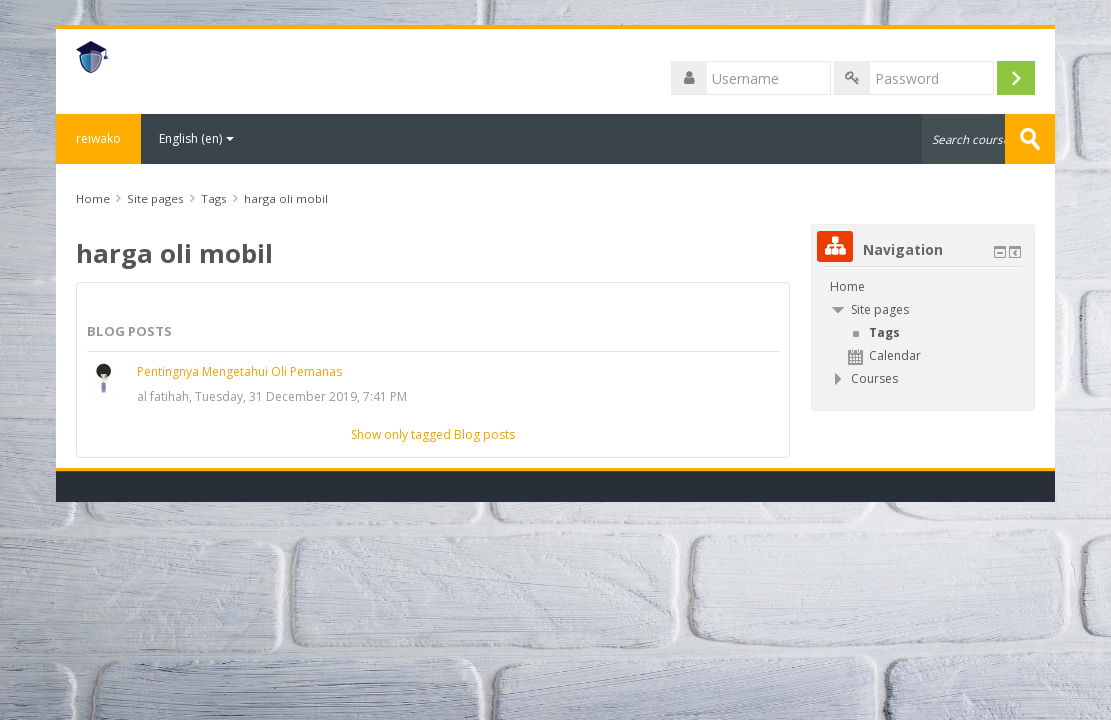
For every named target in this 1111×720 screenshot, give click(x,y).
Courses (874, 378)
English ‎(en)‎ (196, 138)
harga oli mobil (286, 198)
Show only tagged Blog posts (433, 434)
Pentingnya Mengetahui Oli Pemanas (239, 371)
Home (847, 286)
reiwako (98, 138)
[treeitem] (923, 287)
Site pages (155, 198)
